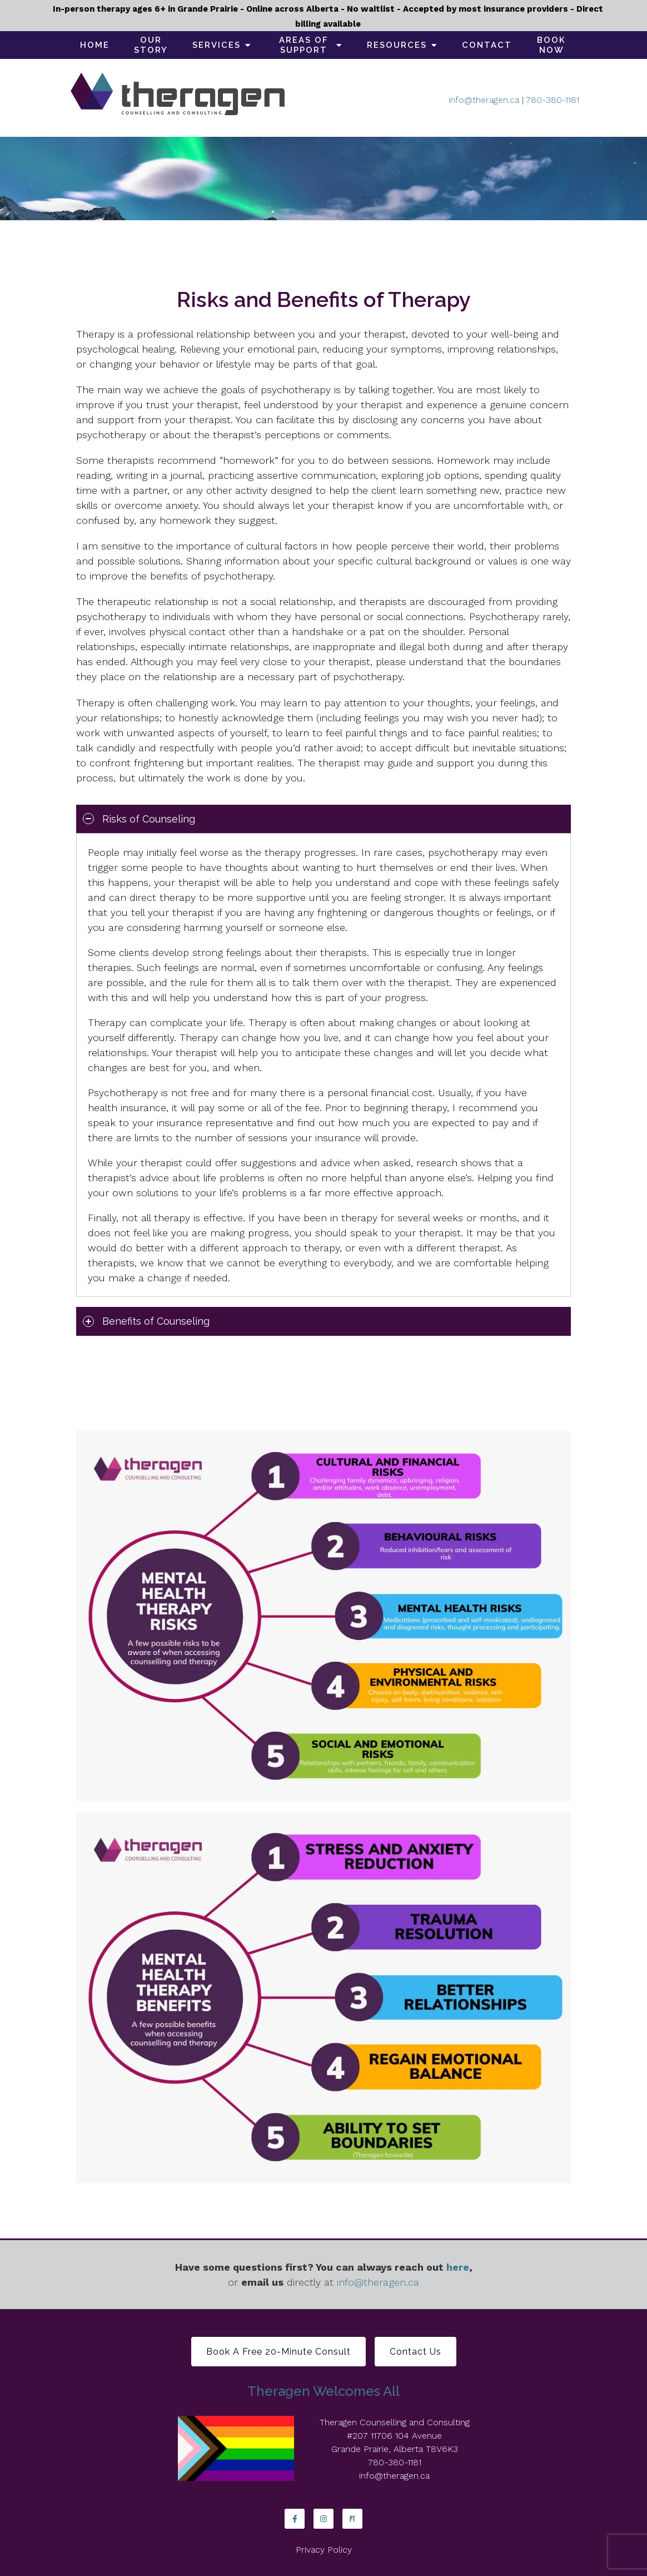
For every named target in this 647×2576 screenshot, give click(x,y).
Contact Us (415, 2351)
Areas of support (304, 45)
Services (216, 45)
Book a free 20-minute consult (278, 2351)
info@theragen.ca (484, 100)
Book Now (551, 45)
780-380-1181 (552, 100)
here (457, 2267)
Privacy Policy (324, 2549)
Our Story (151, 45)
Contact (487, 45)
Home (95, 45)
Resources (397, 45)
